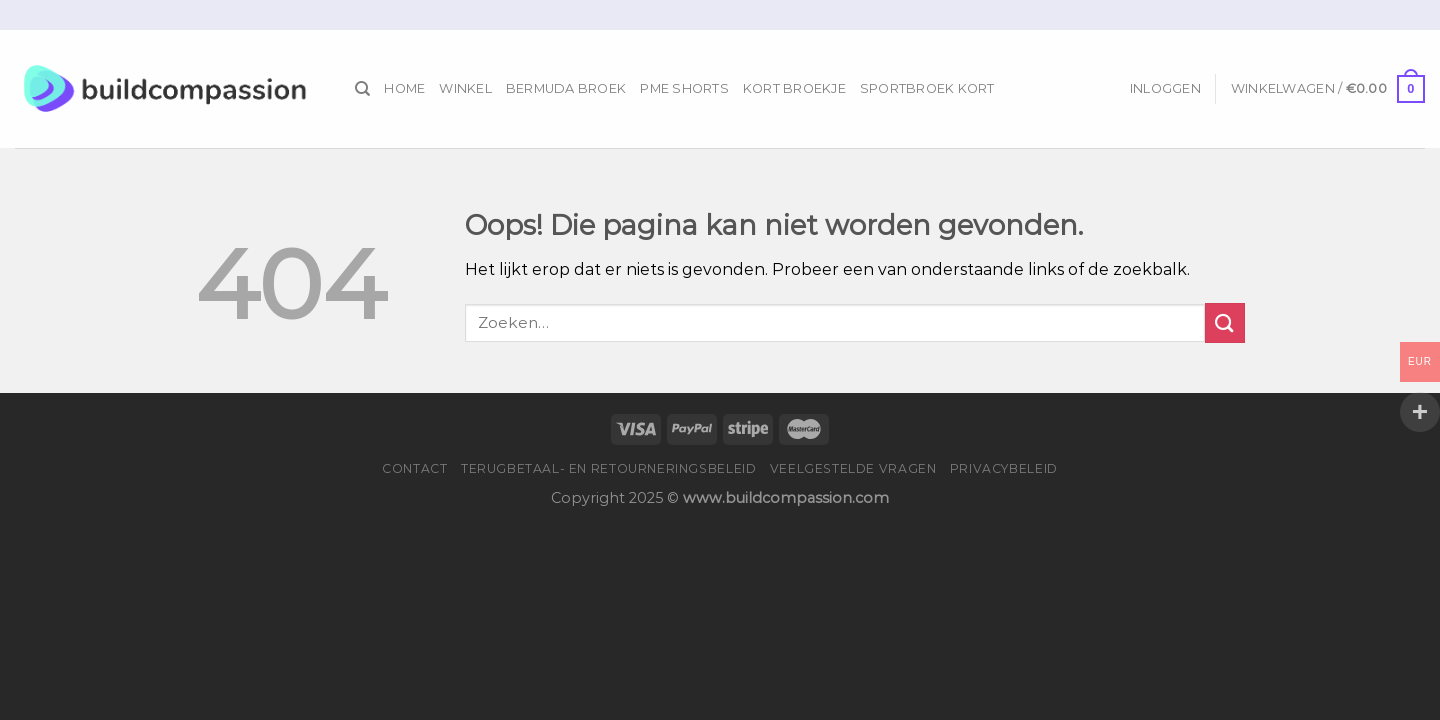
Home (404, 88)
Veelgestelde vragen (853, 468)
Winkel (465, 88)
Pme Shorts (684, 88)
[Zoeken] (362, 89)
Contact (414, 468)
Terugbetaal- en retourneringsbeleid (608, 468)
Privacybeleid (1004, 468)
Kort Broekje (794, 88)
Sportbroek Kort (927, 88)
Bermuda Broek (566, 88)
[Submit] (1225, 322)
